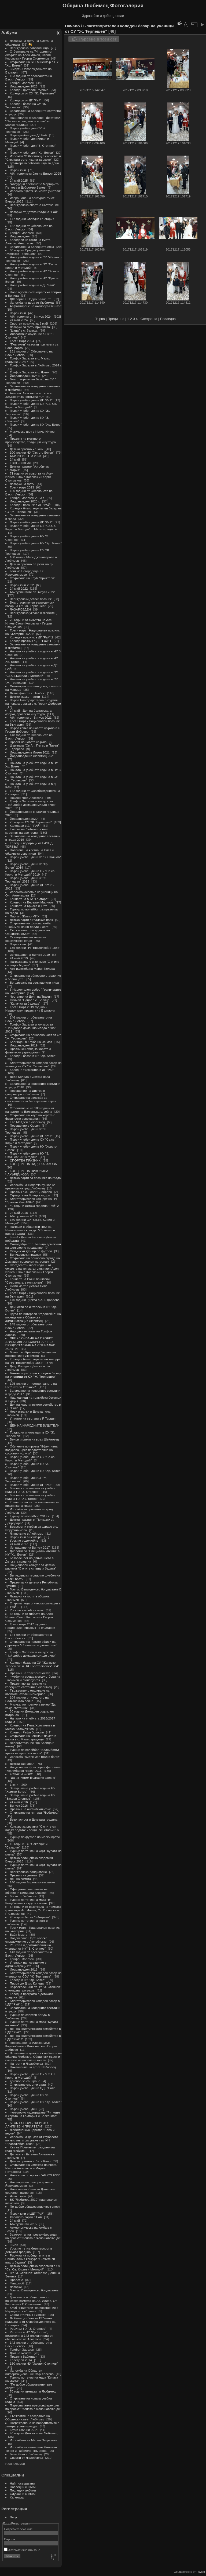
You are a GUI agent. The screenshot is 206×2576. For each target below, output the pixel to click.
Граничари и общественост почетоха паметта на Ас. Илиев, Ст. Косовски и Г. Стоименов (31, 2300)
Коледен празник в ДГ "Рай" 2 (31, 637)
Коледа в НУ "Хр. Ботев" (28, 1980)
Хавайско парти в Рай (26, 2217)
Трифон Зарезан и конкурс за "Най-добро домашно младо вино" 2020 (30, 804)
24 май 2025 (19, 180)
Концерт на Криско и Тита (28, 905)
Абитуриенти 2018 (23, 1216)
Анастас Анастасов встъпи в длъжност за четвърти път (28, 394)
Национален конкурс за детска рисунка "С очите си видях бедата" (30, 1566)
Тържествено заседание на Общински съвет (27, 931)
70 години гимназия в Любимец (33, 2391)
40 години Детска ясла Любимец (33, 2433)
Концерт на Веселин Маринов (32, 902)
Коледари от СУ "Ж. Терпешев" (33, 93)
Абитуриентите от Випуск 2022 (32, 592)
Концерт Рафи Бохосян (27, 1732)
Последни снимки (23, 2487)
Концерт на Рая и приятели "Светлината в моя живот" (27, 1280)
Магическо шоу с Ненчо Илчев (32, 431)
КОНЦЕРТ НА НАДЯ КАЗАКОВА (33, 1164)
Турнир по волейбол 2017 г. (30, 1516)
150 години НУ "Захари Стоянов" (34, 2363)
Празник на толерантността (30, 1673)
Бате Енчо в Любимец (26, 2454)
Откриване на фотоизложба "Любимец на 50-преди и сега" (28, 924)
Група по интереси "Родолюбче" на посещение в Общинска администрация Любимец (33, 1317)
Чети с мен (18, 2196)
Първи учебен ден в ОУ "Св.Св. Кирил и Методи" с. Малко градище (31, 527)
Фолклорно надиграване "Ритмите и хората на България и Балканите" (32, 2114)
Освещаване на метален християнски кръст (25, 938)
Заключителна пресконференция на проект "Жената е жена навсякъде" (33, 2236)
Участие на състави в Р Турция (33, 1418)
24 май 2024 (19, 320)
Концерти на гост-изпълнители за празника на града (32, 1503)
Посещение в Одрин (25, 1125)
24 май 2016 (19, 1802)
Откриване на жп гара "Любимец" (34, 1812)
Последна (168, 319)
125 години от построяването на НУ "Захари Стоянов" (31, 1385)
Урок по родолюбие (24, 1540)
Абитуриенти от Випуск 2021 (31, 717)
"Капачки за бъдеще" (25, 1003)
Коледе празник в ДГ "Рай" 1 (31, 640)
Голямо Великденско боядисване (34, 2290)
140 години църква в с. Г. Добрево (35, 1300)
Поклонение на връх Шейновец (33, 2067)
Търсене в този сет (98, 39)
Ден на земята (20, 1878)
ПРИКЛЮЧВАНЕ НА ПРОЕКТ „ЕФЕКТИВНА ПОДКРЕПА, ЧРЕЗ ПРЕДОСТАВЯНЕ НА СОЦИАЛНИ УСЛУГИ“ (30, 1343)
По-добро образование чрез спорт (35, 2206)
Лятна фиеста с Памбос (27, 693)
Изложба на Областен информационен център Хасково (29, 2372)
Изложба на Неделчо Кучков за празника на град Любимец (30, 1186)
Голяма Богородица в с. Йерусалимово (25, 572)
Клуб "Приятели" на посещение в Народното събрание (31, 2309)
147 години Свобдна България (32, 219)
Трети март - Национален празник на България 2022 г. (32, 632)
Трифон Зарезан (22, 82)
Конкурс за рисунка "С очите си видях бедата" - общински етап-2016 (32, 1828)
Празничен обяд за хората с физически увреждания (28, 1050)
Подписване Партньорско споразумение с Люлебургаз (26, 1939)
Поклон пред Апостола (26, 797)
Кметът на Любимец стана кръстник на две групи (27, 830)
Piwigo (201, 2571)
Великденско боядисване (28, 1871)
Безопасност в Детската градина (34, 1819)
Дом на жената (21, 2353)
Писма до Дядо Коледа (27, 1983)
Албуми (9, 32)
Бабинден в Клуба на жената (31, 1041)
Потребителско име (18, 2529)
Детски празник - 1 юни (26, 449)
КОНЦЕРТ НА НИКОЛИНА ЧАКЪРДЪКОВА (26, 1172)
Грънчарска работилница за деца (34, 163)
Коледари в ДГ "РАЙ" (25, 825)
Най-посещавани (22, 2483)
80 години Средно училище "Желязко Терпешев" (27, 251)
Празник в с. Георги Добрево (31, 1191)
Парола (9, 2539)
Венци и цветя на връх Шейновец (34, 1439)
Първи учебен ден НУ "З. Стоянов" (35, 857)
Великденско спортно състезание (34, 205)
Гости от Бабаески (23, 1896)
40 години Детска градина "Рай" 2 (34, 1205)
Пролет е (16, 2279)
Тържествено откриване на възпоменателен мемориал (27, 1692)
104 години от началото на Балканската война (27, 1699)
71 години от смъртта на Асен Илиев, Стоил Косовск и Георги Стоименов (29, 477)
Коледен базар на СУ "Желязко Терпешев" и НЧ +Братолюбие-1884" (32, 1664)
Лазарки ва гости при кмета (30, 327)
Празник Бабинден (23, 2356)
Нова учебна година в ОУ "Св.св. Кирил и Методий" (31, 265)
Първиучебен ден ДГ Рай (28, 135)
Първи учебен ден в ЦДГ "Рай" (32, 2088)
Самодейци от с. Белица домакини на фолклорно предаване (33, 1245)
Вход (13, 2517)
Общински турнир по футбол (31, 1251)
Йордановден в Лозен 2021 (30, 752)
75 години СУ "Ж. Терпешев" (31, 822)
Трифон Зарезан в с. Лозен (30, 372)
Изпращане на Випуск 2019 (30, 954)
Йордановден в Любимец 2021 (32, 756)
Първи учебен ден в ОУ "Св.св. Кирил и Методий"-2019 (30, 872)
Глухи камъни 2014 (24, 2429)
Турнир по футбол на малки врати (35, 1837)
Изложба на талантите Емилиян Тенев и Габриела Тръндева (31, 2448)
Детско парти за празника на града (35, 1177)
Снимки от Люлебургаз (26, 2457)
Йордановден (20, 236)
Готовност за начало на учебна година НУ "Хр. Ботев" (30, 1496)
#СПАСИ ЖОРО (22, 1774)
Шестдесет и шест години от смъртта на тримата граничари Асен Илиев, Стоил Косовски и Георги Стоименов (32, 1270)
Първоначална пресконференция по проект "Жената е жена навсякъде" (33, 2407)
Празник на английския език (31, 1809)
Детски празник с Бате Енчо (30, 2161)
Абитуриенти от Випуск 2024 (31, 316)
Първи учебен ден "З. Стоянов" (33, 145)
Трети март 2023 (22, 487)
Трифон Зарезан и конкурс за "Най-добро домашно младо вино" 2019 (30, 1028)
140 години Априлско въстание (32, 1882)
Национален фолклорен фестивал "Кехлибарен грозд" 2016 (33, 1768)
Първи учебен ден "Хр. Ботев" (32, 152)
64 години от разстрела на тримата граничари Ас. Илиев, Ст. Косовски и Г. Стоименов (33, 1910)
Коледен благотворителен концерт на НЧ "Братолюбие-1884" (32, 1360)
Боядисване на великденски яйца (34, 982)
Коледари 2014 (21, 2360)
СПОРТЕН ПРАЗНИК (25, 1160)
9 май (14, 2245)
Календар (17, 2497)
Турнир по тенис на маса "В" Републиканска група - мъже (28, 1901)
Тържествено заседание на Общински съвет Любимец (27, 2417)
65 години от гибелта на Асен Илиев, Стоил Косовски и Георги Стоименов (29, 1617)
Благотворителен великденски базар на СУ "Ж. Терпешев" (29, 604)
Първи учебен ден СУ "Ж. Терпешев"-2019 (26, 879)
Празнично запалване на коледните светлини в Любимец (28, 1685)
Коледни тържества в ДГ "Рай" (32, 1069)
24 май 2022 (19, 588)
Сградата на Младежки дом (30, 1195)
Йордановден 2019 (24, 1045)
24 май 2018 (19, 1212)
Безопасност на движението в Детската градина (29, 1559)
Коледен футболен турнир (29, 89)
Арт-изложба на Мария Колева (32, 968)
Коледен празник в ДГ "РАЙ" (31, 504)
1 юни (14, 1784)
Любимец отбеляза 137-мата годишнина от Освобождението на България (30, 2321)
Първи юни (18, 170)
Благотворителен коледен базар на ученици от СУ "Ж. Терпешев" (33, 1064)
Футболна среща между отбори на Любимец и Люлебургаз (32, 1678)
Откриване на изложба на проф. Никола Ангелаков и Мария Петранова (31, 2168)
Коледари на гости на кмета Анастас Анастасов (27, 241)
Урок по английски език (27, 1610)
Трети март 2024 (22, 341)
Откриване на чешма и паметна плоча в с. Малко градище (30, 1737)
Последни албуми (23, 2490)
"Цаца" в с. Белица (24, 330)
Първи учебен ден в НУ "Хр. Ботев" (36, 424)
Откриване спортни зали (28, 2084)
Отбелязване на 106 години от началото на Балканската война (29, 1109)
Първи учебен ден (23, 2109)
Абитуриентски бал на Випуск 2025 (35, 173)
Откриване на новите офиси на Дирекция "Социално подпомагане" (31, 1643)
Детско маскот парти (25, 696)
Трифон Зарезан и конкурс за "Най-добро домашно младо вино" (30, 1653)
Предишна (116, 319)
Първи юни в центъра (26, 1537)
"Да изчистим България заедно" (33, 1777)
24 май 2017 (19, 1544)
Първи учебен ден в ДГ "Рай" (31, 400)
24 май (15, 459)
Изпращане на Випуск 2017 (30, 1547)
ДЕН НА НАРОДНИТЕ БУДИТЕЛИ (35, 1425)
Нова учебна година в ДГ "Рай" (32, 285)
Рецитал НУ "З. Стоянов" (28, 2328)
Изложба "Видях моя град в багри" (35, 1756)
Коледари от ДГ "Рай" (26, 100)
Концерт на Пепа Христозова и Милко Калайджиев (30, 1727)
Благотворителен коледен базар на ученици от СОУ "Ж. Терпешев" (33, 1974)
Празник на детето (24, 1875)
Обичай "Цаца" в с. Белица (30, 1000)
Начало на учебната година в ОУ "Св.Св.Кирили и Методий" (31, 673)
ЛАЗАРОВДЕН (21, 609)
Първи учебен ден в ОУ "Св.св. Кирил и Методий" (30, 1141)
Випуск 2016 (19, 1805)
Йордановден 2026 (24, 86)
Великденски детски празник (31, 599)
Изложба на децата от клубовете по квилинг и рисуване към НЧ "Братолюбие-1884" (31, 2140)
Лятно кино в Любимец (26, 1533)
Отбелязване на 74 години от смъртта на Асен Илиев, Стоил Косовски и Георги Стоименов (29, 55)
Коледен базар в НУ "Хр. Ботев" (33, 1055)
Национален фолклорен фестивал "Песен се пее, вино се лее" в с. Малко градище (33, 121)
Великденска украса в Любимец (33, 613)
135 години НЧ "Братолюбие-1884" (35, 947)
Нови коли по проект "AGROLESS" (35, 2175)
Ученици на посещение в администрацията (25, 1964)
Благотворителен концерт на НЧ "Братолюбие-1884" (31, 1200)
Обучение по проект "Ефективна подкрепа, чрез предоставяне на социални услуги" (31, 1450)
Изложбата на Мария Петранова (33, 2440)
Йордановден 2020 (24, 818)
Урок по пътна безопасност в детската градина (28, 2250)
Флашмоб (17, 2283)
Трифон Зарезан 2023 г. (27, 497)
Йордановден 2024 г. (25, 375)
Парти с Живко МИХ (25, 916)
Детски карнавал (22, 1763)
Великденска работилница (29, 48)
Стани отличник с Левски (28, 2314)
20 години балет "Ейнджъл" (30, 1917)
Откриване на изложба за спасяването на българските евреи (31, 1099)
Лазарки (16, 2286)
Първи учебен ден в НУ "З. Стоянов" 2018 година (27, 1155)
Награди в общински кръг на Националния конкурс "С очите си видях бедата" (30, 1230)
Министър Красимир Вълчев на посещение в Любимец (30, 1353)
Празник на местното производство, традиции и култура (30, 440)
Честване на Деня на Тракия (31, 996)
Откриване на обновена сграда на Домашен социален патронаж (32, 1259)
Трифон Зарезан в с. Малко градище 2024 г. (27, 360)
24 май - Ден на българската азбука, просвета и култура (28, 712)
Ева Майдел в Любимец (27, 1122)
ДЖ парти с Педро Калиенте (31, 299)
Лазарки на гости (22, 484)
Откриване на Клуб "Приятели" (32, 578)
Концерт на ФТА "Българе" (29, 899)
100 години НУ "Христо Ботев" (32, 452)
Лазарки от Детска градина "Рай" (34, 212)
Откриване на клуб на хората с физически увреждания (30, 1116)
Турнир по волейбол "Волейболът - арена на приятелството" (33, 1751)
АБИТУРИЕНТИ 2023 (25, 456)
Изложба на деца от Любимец (32, 302)
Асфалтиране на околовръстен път (36, 306)
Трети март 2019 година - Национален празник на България (30, 1008)
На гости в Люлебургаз (26, 2063)
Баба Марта (18, 1934)
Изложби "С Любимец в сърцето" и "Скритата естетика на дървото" (33, 157)
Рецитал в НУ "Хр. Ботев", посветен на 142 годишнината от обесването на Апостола (29, 2335)
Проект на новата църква (28, 742)
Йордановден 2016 (24, 1969)
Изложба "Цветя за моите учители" (35, 191)
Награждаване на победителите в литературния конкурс (32, 2424)
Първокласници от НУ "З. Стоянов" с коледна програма (33, 1988)
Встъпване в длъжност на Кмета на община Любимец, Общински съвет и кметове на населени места (33, 2056)
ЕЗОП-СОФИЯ (20, 463)
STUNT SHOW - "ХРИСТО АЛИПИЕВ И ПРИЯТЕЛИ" (26, 2124)
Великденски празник (26, 1254)
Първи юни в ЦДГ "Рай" (27, 2213)
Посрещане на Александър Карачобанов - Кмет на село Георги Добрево (31, 2046)
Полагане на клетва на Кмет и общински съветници (29, 851)
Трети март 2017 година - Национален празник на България (30, 1625)
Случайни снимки (23, 2494)
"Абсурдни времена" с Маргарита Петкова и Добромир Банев (32, 185)
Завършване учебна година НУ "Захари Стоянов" (30, 1796)
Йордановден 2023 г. (25, 501)
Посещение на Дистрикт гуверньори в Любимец (25, 1092)
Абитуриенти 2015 (23, 2224)
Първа (100, 319)
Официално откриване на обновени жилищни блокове (26, 1890)
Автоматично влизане (22, 2550)
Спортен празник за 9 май (29, 323)
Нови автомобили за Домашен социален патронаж (30, 2190)
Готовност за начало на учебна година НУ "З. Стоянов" (30, 1489)
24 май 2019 (19, 958)
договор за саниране (25, 2081)
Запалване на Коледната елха (32, 246)
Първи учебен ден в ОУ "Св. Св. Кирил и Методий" (31, 405)
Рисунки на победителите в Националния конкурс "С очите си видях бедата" (30, 2259)
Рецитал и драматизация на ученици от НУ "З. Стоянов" (28, 1946)
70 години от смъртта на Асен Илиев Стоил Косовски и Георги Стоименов (29, 623)
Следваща (149, 319)
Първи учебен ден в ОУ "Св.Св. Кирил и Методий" (30, 2075)
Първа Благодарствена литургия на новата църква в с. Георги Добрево (33, 701)
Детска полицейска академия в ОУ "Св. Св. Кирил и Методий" (33, 2267)
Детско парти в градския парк (31, 919)
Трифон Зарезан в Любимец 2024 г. (36, 365)
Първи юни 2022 (22, 585)
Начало (72, 26)
